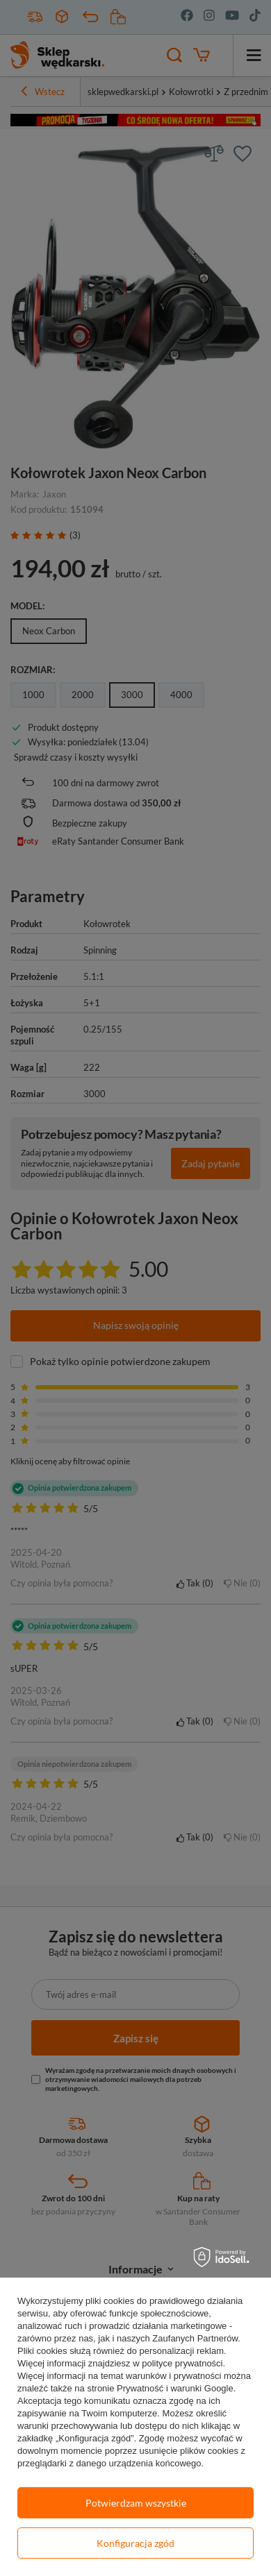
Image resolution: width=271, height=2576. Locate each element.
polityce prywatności (182, 2363)
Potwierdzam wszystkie (135, 2503)
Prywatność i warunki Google (175, 2388)
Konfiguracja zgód (135, 2543)
